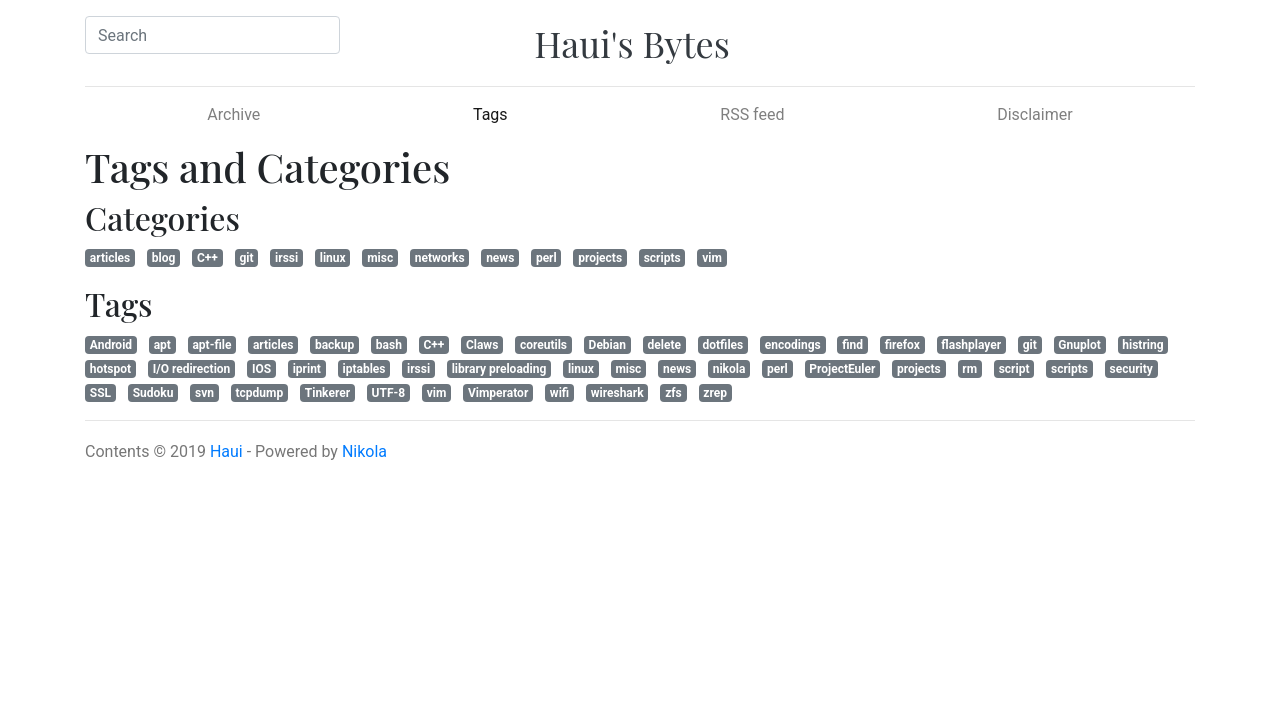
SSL (100, 393)
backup (334, 345)
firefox (902, 345)
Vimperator (498, 393)
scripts (662, 258)
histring (1142, 345)
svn (204, 393)
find (852, 345)
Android (111, 345)
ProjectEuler (842, 369)
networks (440, 258)
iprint (307, 369)
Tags (517, 113)
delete (664, 345)
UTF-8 (389, 393)
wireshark (617, 393)
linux (333, 258)
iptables (364, 369)
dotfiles (723, 345)
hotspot (110, 369)
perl (546, 258)
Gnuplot (1079, 345)
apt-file (211, 345)
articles (110, 258)
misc (380, 258)
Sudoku (153, 393)
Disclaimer (1034, 114)
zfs (673, 393)
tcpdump (260, 393)
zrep (715, 393)
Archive (233, 114)
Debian (607, 345)
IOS (261, 369)
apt (162, 345)
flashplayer (971, 345)
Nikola (364, 451)
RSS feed (752, 114)
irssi (286, 258)
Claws (482, 345)
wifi (559, 393)
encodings (793, 345)
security (1131, 369)
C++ (207, 258)
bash (389, 345)
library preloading (499, 369)
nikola (729, 369)
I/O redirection (192, 369)
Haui (226, 451)
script (1014, 369)
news (500, 258)
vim (712, 258)
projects (600, 258)
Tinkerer (327, 393)
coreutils (543, 345)
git (246, 258)
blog (164, 258)
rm (969, 369)
